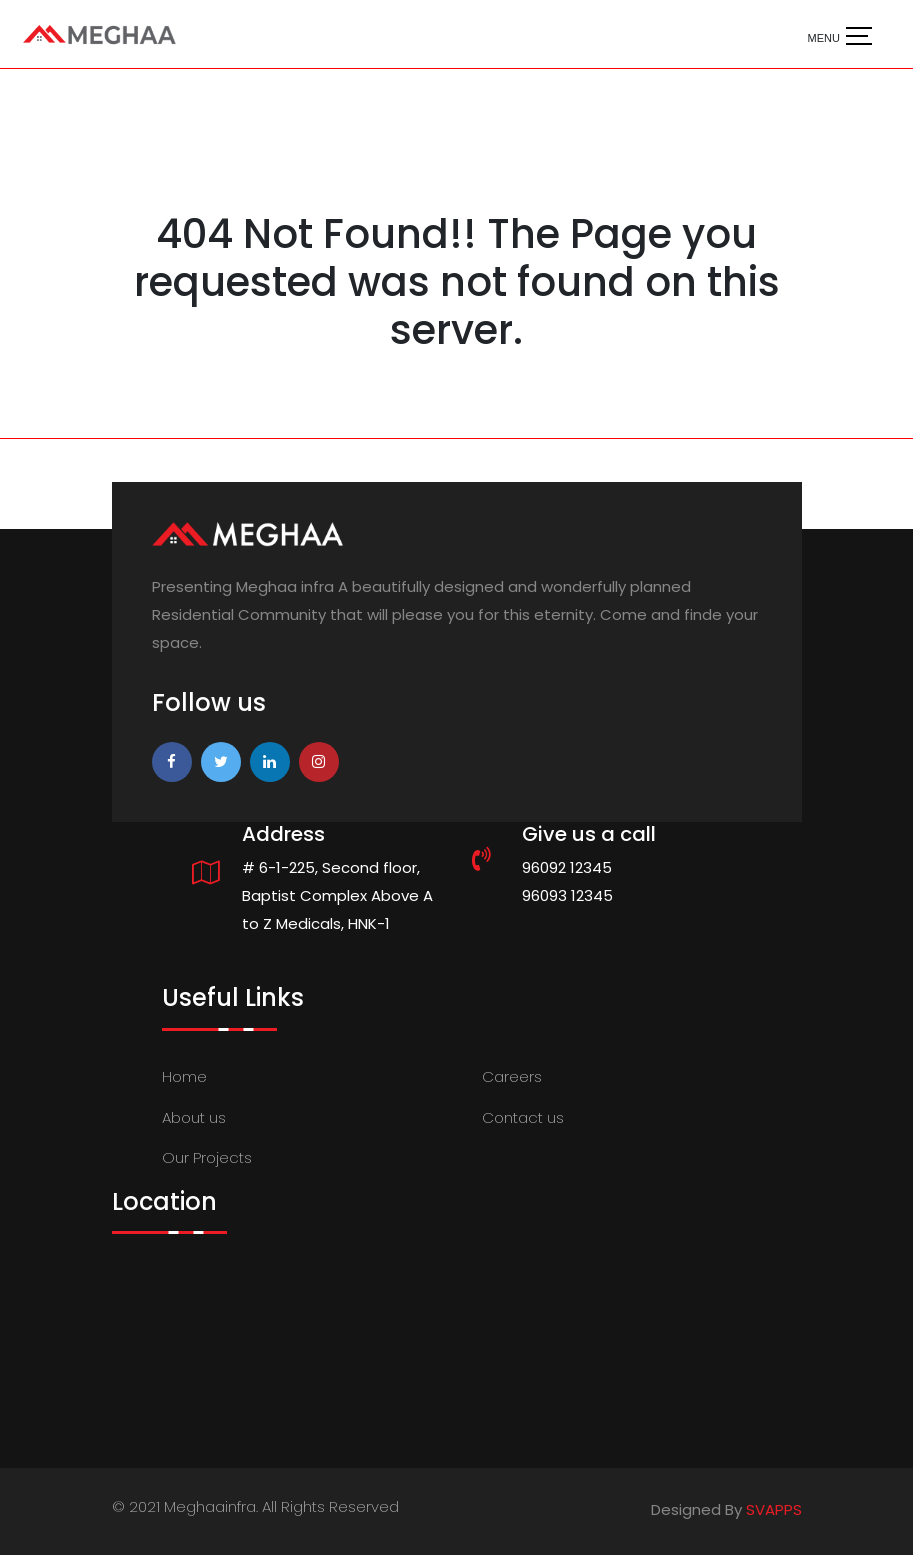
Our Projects (207, 1157)
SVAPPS (774, 1509)
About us (194, 1117)
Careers (512, 1076)
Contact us (523, 1117)
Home (184, 1076)
